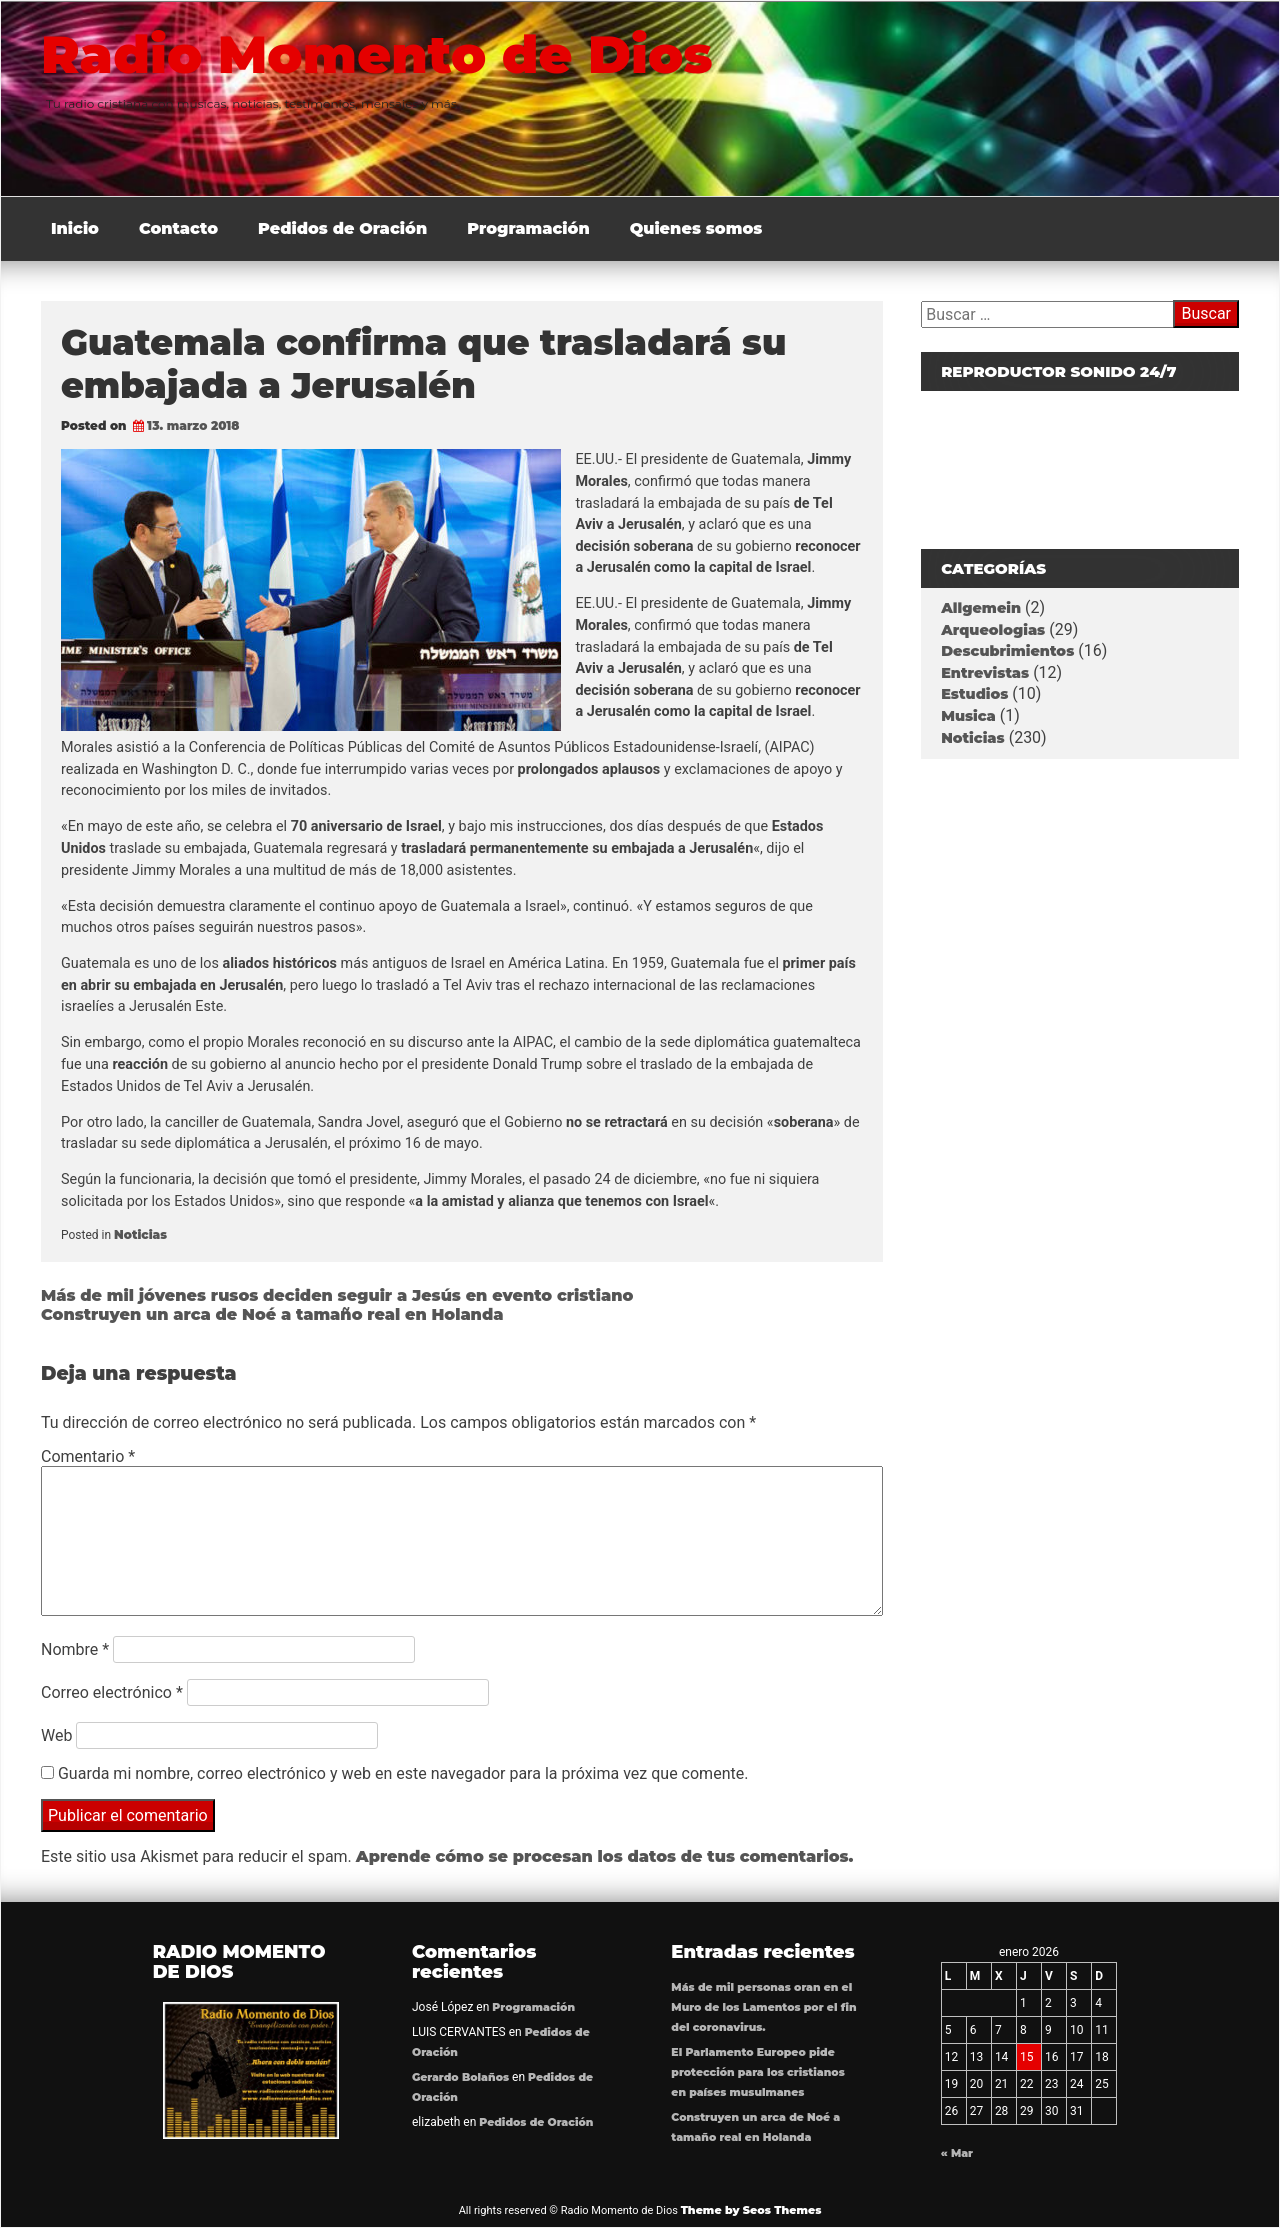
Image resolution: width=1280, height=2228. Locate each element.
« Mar (957, 2153)
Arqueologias (993, 630)
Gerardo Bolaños (460, 2077)
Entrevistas (985, 673)
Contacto (178, 228)
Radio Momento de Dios (383, 54)
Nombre (75, 1649)
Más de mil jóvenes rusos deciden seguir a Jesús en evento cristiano (337, 1295)
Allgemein (981, 608)
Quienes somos (696, 228)
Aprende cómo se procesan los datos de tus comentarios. (605, 1856)
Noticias (140, 1234)
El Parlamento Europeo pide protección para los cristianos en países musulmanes (757, 2072)
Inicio (75, 228)
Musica (968, 716)
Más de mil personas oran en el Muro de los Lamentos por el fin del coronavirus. (763, 2007)
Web (56, 1735)
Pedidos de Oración (342, 228)
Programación (528, 228)
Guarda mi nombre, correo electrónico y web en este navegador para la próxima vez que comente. (403, 1773)
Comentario (88, 1456)
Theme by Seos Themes (751, 2210)
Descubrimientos (1007, 651)
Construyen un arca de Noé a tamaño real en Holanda (272, 1314)
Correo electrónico (112, 1692)
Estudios (974, 694)
